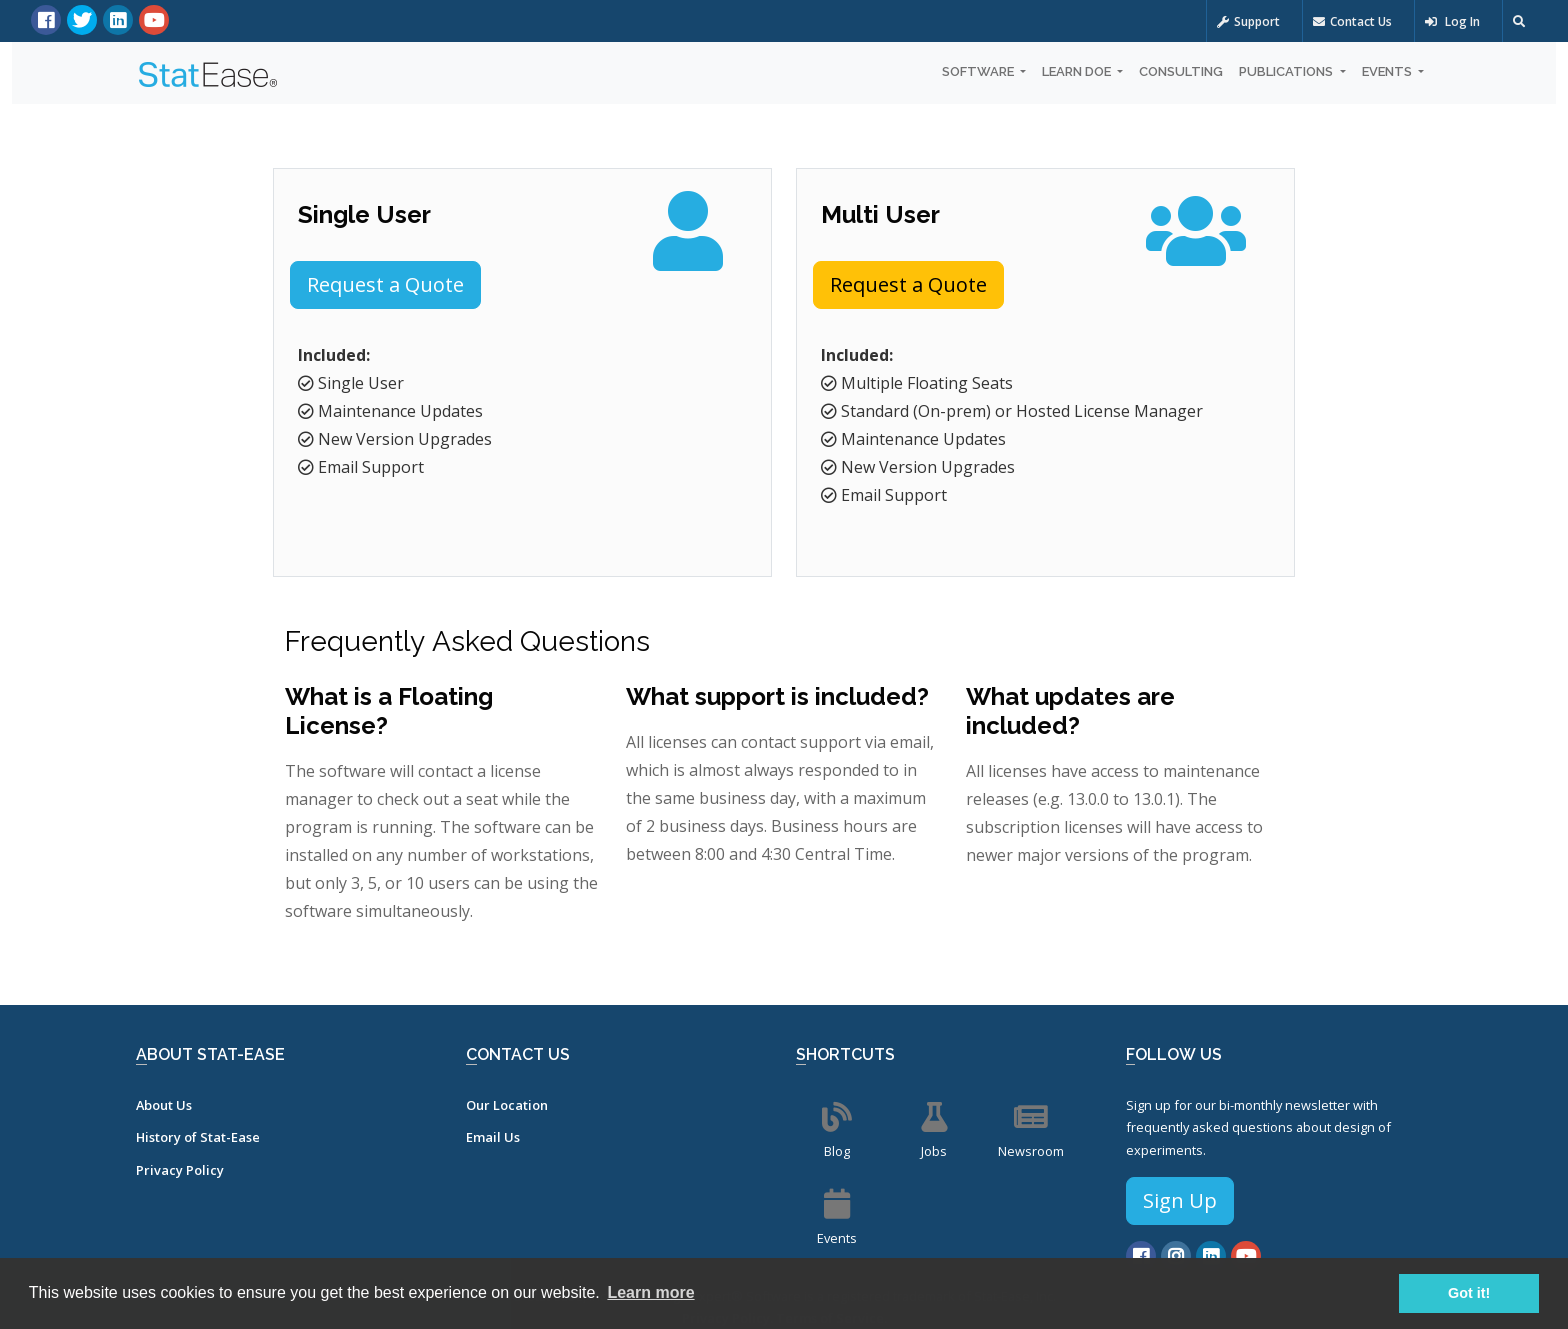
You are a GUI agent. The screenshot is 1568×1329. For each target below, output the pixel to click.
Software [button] (979, 71)
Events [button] (1388, 71)
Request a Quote (385, 284)
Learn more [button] (650, 1292)
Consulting (1181, 71)
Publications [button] (1287, 71)
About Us (164, 1105)
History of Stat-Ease (198, 1137)
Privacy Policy (180, 1170)
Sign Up (1180, 1200)
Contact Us (1352, 21)
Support (1248, 21)
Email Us (493, 1137)
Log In (1452, 21)
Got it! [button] (1469, 1293)
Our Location (507, 1105)
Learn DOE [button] (1078, 71)
